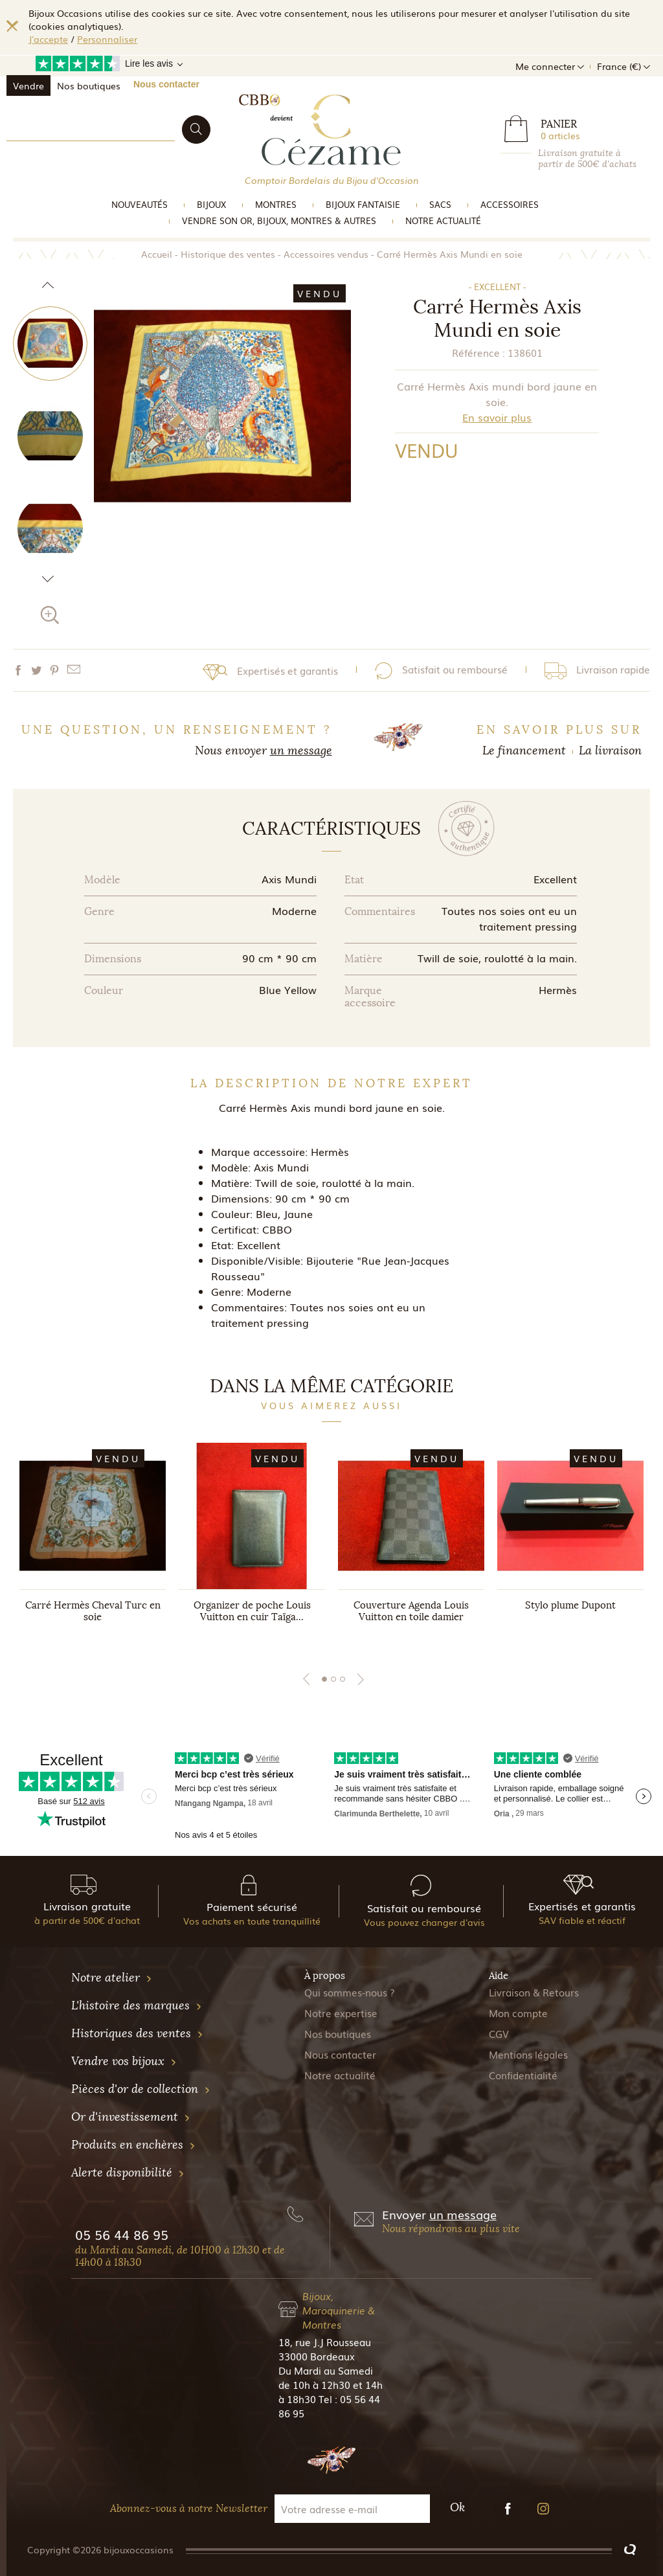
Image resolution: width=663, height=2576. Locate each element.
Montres (276, 204)
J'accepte (48, 38)
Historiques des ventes (137, 2033)
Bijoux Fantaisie (363, 204)
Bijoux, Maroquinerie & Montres (338, 2309)
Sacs (440, 204)
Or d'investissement (130, 2117)
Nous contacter (166, 84)
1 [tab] (324, 1679)
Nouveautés (139, 204)
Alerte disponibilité (128, 2172)
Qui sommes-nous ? (349, 1992)
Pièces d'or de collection (140, 2089)
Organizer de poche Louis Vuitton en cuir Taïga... (252, 1611)
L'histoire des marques (136, 2005)
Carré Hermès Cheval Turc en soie (93, 1611)
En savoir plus (497, 417)
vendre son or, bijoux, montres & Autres (279, 220)
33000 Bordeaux (316, 2356)
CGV (499, 2033)
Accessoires (509, 204)
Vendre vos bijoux (124, 2061)
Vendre (28, 85)
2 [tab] (333, 1679)
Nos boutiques (88, 85)
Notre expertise (340, 2012)
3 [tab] (342, 1679)
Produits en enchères (133, 2145)
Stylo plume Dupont (570, 1605)
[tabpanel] (92, 1545)
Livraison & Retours (534, 1992)
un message (301, 750)
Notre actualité (443, 220)
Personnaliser (107, 38)
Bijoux (211, 204)
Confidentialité (523, 2075)
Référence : (478, 352)
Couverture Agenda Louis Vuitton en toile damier (411, 1611)
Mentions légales (528, 2054)
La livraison (610, 750)
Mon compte (518, 2012)
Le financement (524, 750)
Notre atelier (111, 1978)
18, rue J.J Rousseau (324, 2341)
